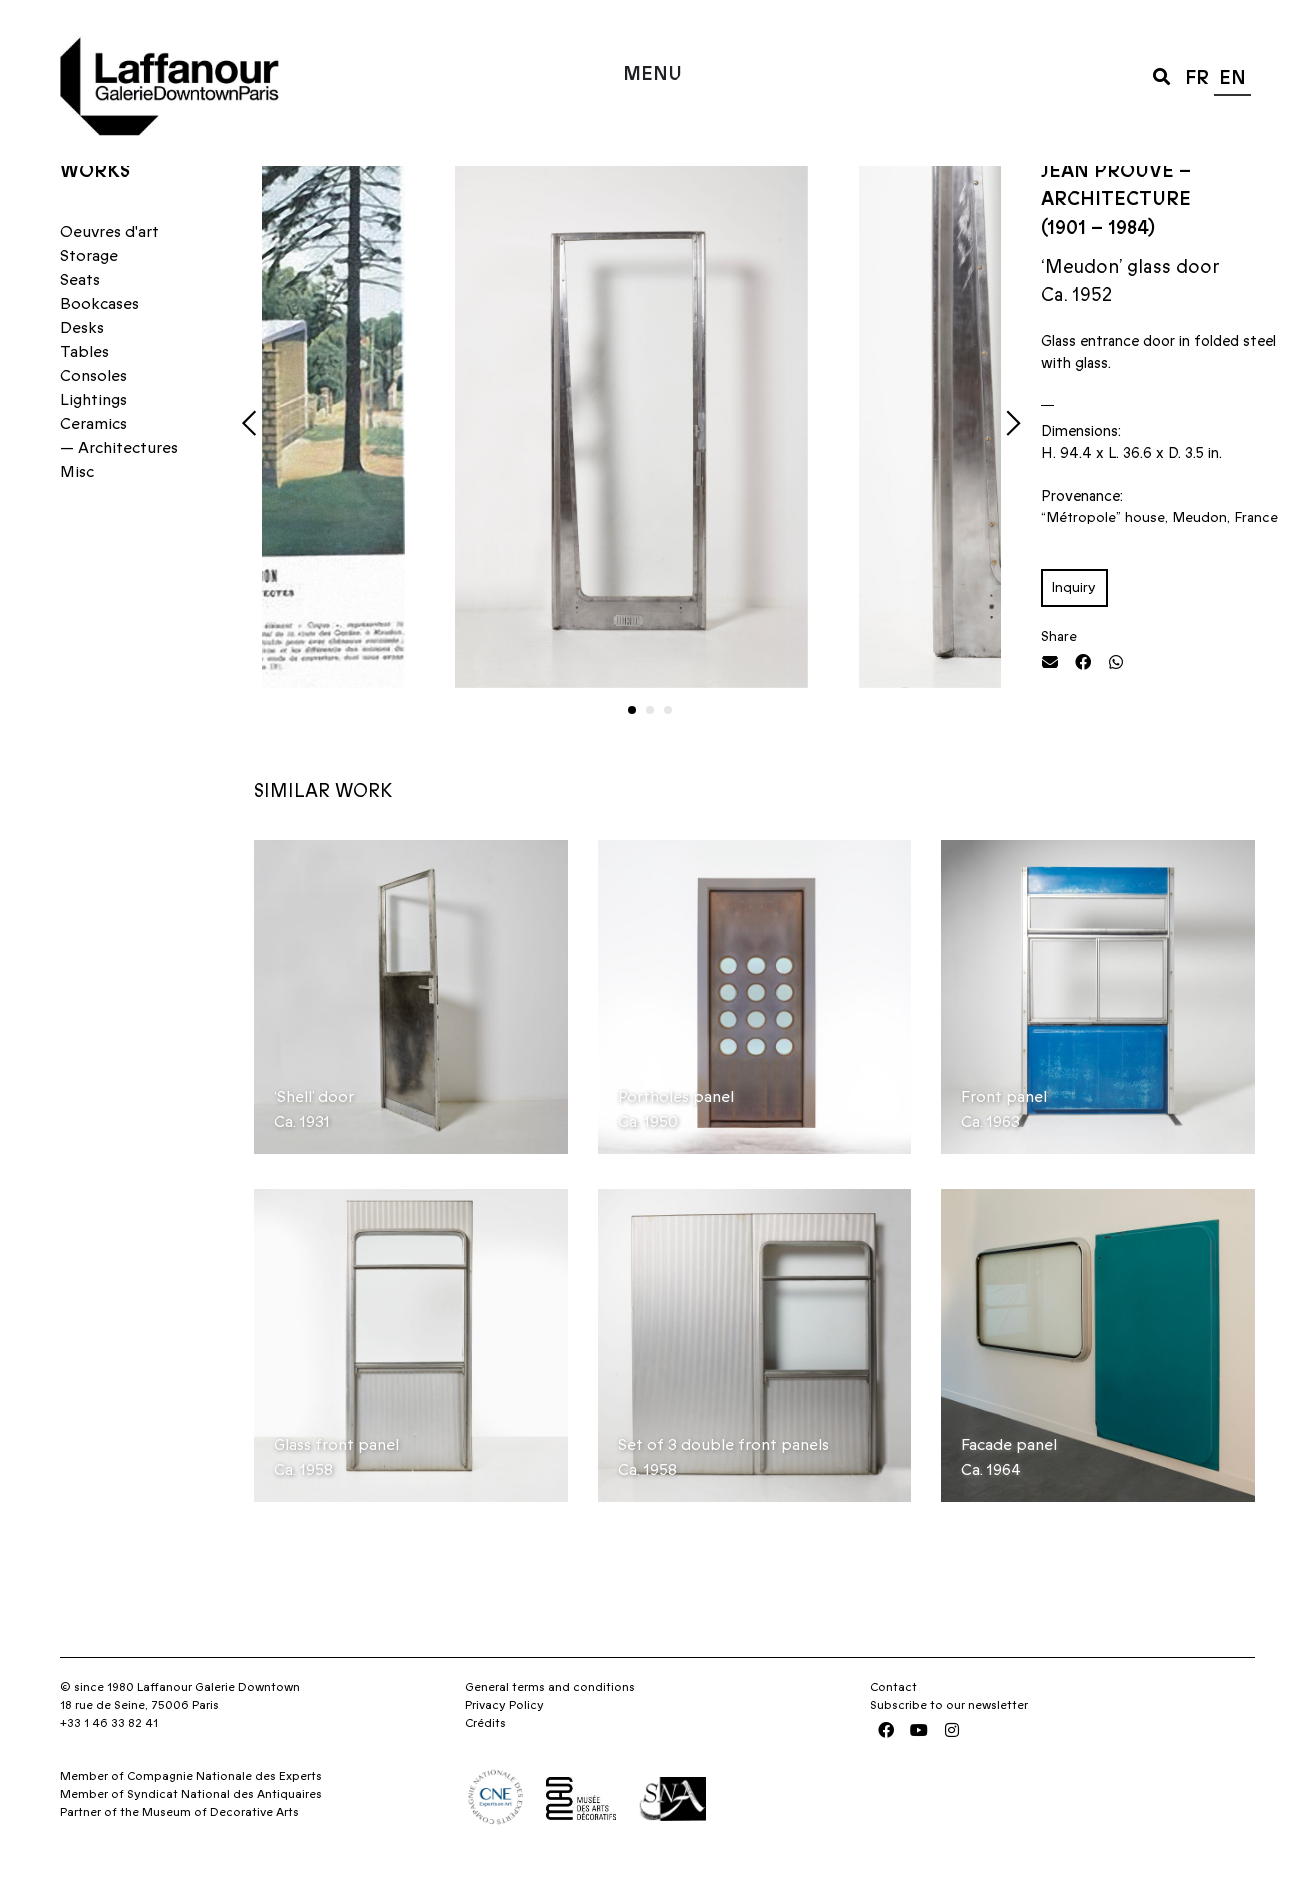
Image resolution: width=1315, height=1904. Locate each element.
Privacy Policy (504, 1744)
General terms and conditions (550, 1726)
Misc (77, 511)
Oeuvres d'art (109, 271)
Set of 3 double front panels (723, 1484)
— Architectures (119, 487)
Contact (893, 1726)
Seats (80, 319)
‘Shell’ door (314, 1135)
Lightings (93, 439)
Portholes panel (676, 1135)
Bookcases (99, 343)
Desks (82, 367)
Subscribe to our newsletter (949, 1744)
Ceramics (93, 463)
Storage (89, 295)
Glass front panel (336, 1484)
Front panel (1004, 1135)
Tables (84, 391)
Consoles (93, 415)
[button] (1161, 75)
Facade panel (1009, 1484)
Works (95, 209)
